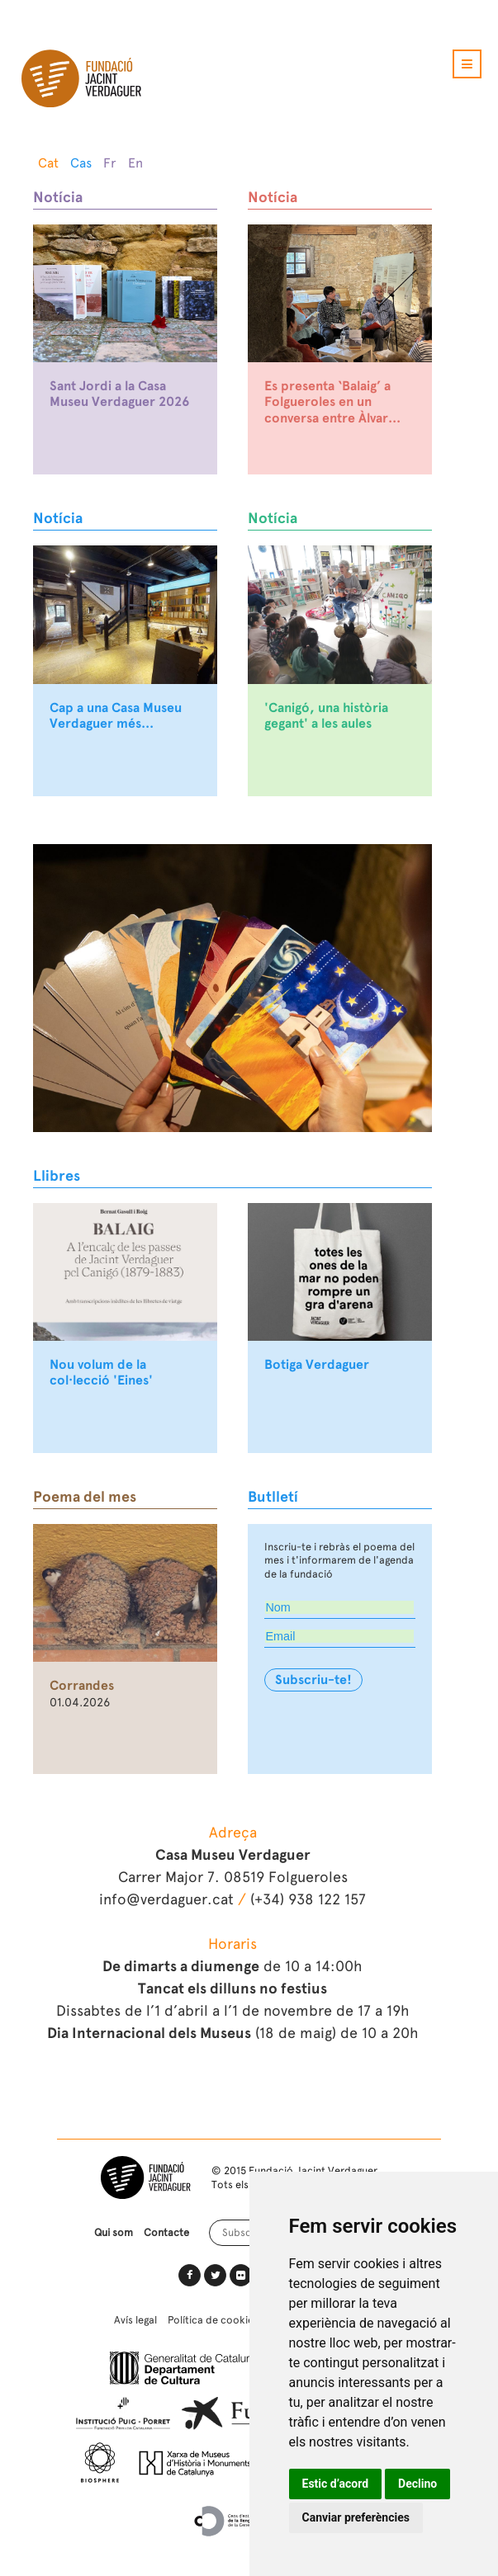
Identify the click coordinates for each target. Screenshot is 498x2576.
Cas (81, 163)
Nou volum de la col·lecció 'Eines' (101, 1372)
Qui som (113, 2232)
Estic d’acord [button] (335, 2483)
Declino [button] (417, 2483)
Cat (48, 163)
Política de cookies (213, 2320)
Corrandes (82, 1685)
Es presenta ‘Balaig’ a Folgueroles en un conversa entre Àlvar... (332, 402)
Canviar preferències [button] (356, 2517)
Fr (109, 163)
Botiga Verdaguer (316, 1364)
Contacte (166, 2232)
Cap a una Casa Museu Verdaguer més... (116, 716)
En (135, 163)
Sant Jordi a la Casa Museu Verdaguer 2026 (119, 394)
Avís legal (135, 2320)
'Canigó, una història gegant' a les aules (326, 716)
